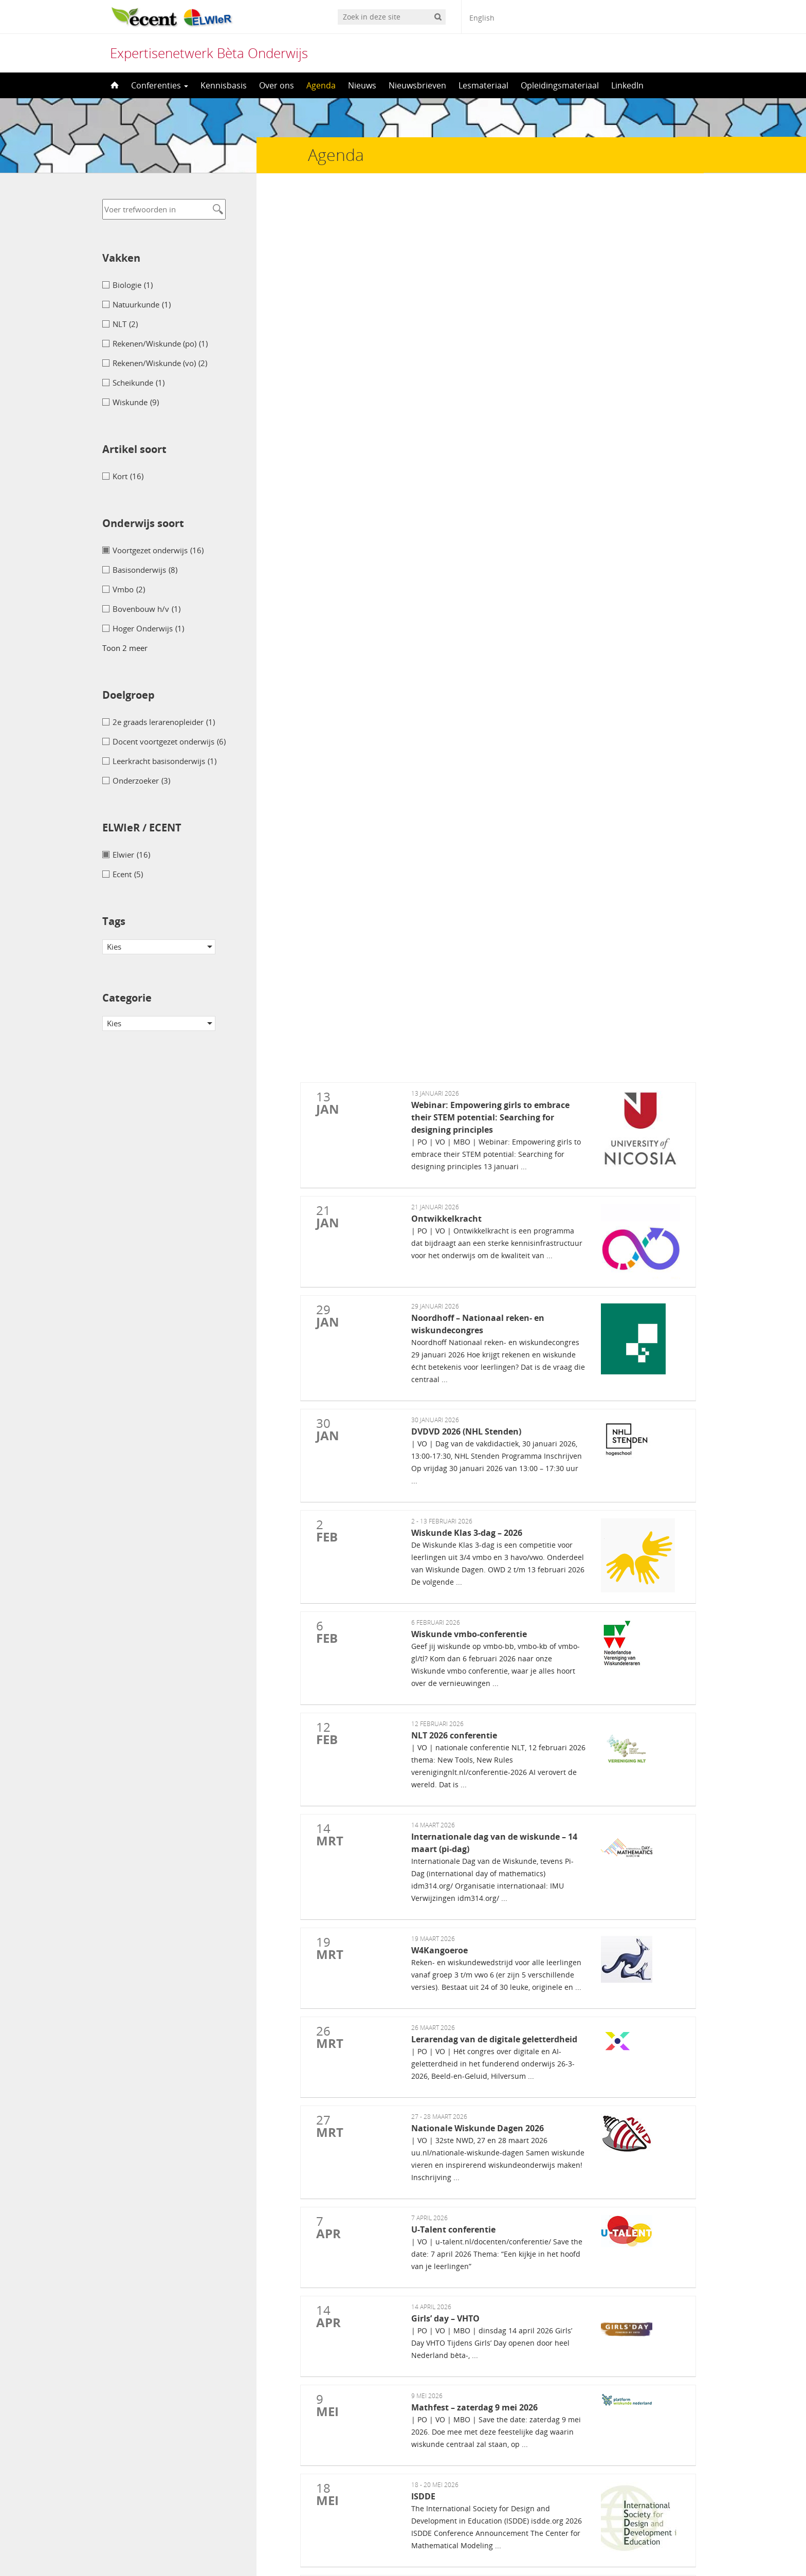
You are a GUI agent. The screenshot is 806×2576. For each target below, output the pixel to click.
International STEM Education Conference (478, 2194)
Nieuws (362, 85)
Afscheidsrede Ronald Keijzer (456, 1961)
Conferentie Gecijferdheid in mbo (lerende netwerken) (498, 1943)
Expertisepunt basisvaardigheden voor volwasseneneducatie (509, 1926)
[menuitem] (357, 2548)
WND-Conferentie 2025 (447, 1870)
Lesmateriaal (483, 85)
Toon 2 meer (125, 648)
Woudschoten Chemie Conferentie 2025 (474, 2267)
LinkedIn (627, 85)
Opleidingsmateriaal (560, 85)
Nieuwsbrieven (417, 85)
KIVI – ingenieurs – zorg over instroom (474, 2013)
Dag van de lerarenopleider (452, 2222)
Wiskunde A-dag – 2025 (448, 2093)
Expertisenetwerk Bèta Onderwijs (209, 53)
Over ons (276, 85)
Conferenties (159, 85)
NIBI (415, 2121)
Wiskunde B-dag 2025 (445, 2066)
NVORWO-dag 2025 (440, 1996)
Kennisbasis (223, 85)
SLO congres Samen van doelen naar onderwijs (485, 1978)
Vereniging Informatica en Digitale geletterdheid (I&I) (497, 2295)
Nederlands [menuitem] (364, 2549)
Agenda (321, 85)
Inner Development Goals (450, 2048)
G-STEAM (425, 2149)
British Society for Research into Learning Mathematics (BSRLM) (517, 2239)
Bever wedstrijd (433, 2166)
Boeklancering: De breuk (449, 2031)
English (481, 18)
